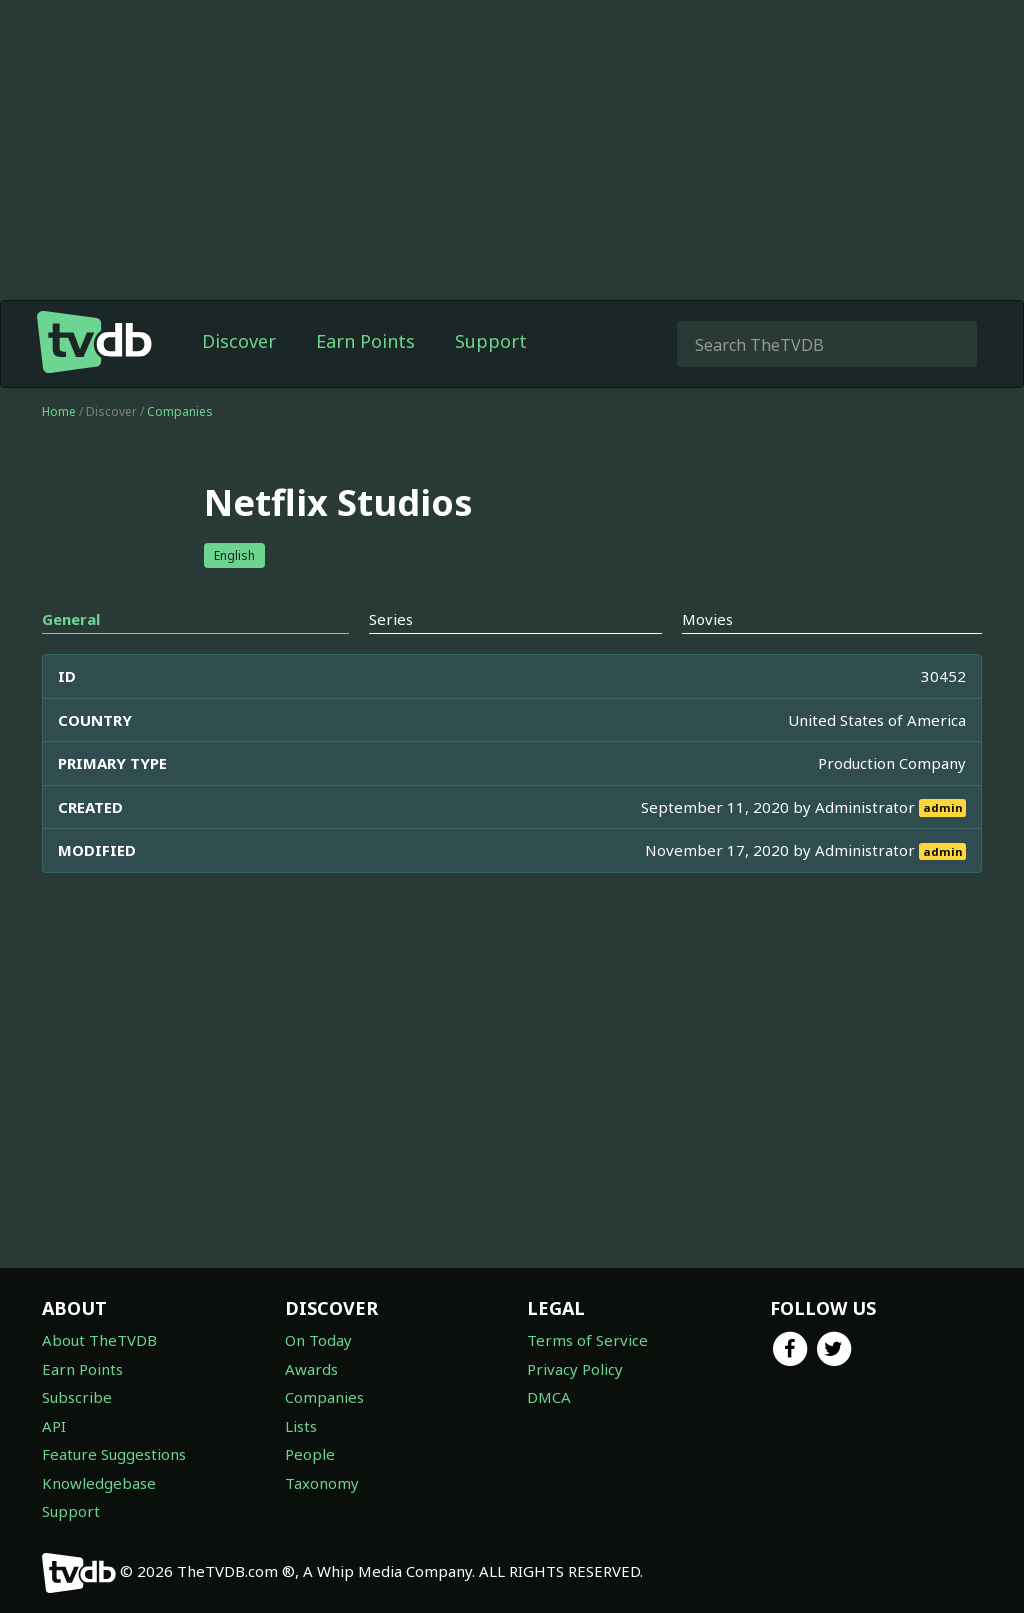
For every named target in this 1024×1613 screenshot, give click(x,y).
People (310, 1454)
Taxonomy (322, 1483)
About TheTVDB (99, 1340)
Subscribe (77, 1397)
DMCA (549, 1397)
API (54, 1426)
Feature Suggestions (114, 1454)
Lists (301, 1426)
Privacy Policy (575, 1369)
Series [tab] (391, 619)
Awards (311, 1369)
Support (491, 341)
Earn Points (365, 341)
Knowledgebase (99, 1483)
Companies (180, 411)
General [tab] (71, 619)
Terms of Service (587, 1340)
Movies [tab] (707, 619)
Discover (239, 341)
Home (59, 411)
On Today (318, 1340)
